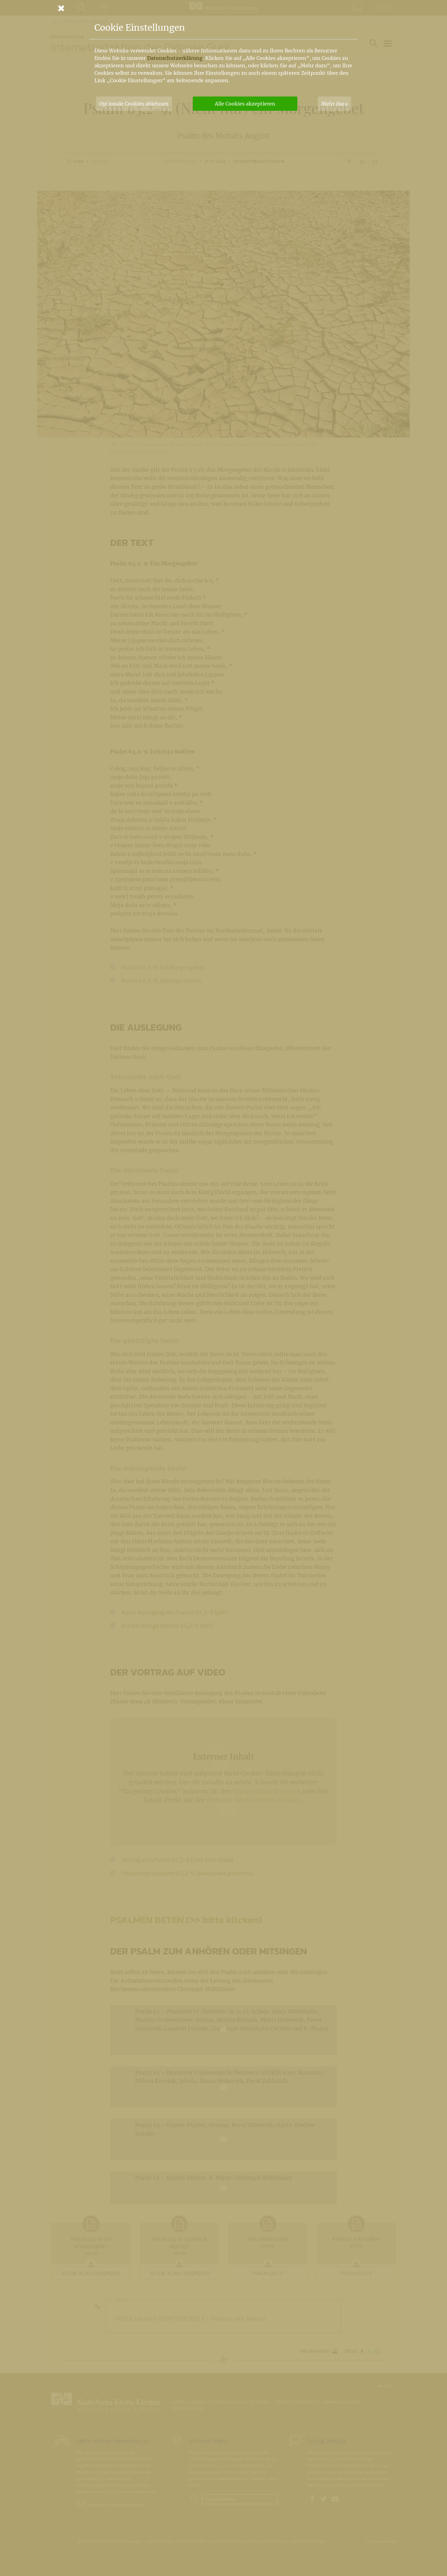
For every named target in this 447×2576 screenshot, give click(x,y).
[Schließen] (223, 8)
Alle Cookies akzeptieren (245, 104)
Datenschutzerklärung (175, 58)
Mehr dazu (334, 104)
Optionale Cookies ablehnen (134, 104)
